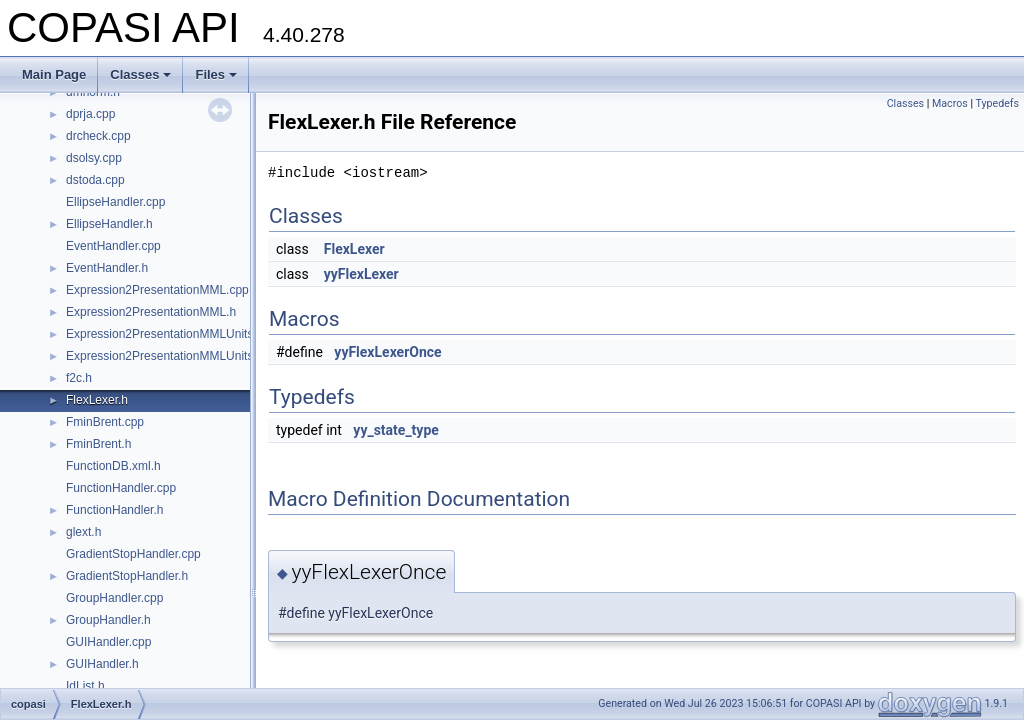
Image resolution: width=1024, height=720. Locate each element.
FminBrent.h (98, 444)
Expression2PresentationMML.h (151, 312)
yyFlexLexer (361, 274)
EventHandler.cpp (113, 246)
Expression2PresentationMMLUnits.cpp (171, 334)
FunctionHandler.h (114, 510)
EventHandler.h (107, 268)
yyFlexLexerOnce (387, 352)
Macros (950, 103)
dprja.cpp (90, 114)
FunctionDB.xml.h (113, 466)
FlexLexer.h (97, 400)
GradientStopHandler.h (127, 576)
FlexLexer (354, 249)
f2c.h (79, 378)
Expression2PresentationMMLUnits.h (164, 356)
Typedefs (997, 103)
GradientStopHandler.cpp (133, 554)
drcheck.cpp (98, 136)
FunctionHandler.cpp (121, 488)
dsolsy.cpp (94, 158)
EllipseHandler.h (109, 224)
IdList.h (85, 686)
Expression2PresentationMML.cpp (157, 290)
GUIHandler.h (102, 664)
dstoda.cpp (95, 180)
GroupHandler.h (108, 620)
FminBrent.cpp (105, 422)
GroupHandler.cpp (114, 598)
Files (216, 74)
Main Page (54, 74)
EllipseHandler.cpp (115, 202)
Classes (140, 74)
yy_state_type (396, 430)
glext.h (83, 532)
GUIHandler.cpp (108, 642)
